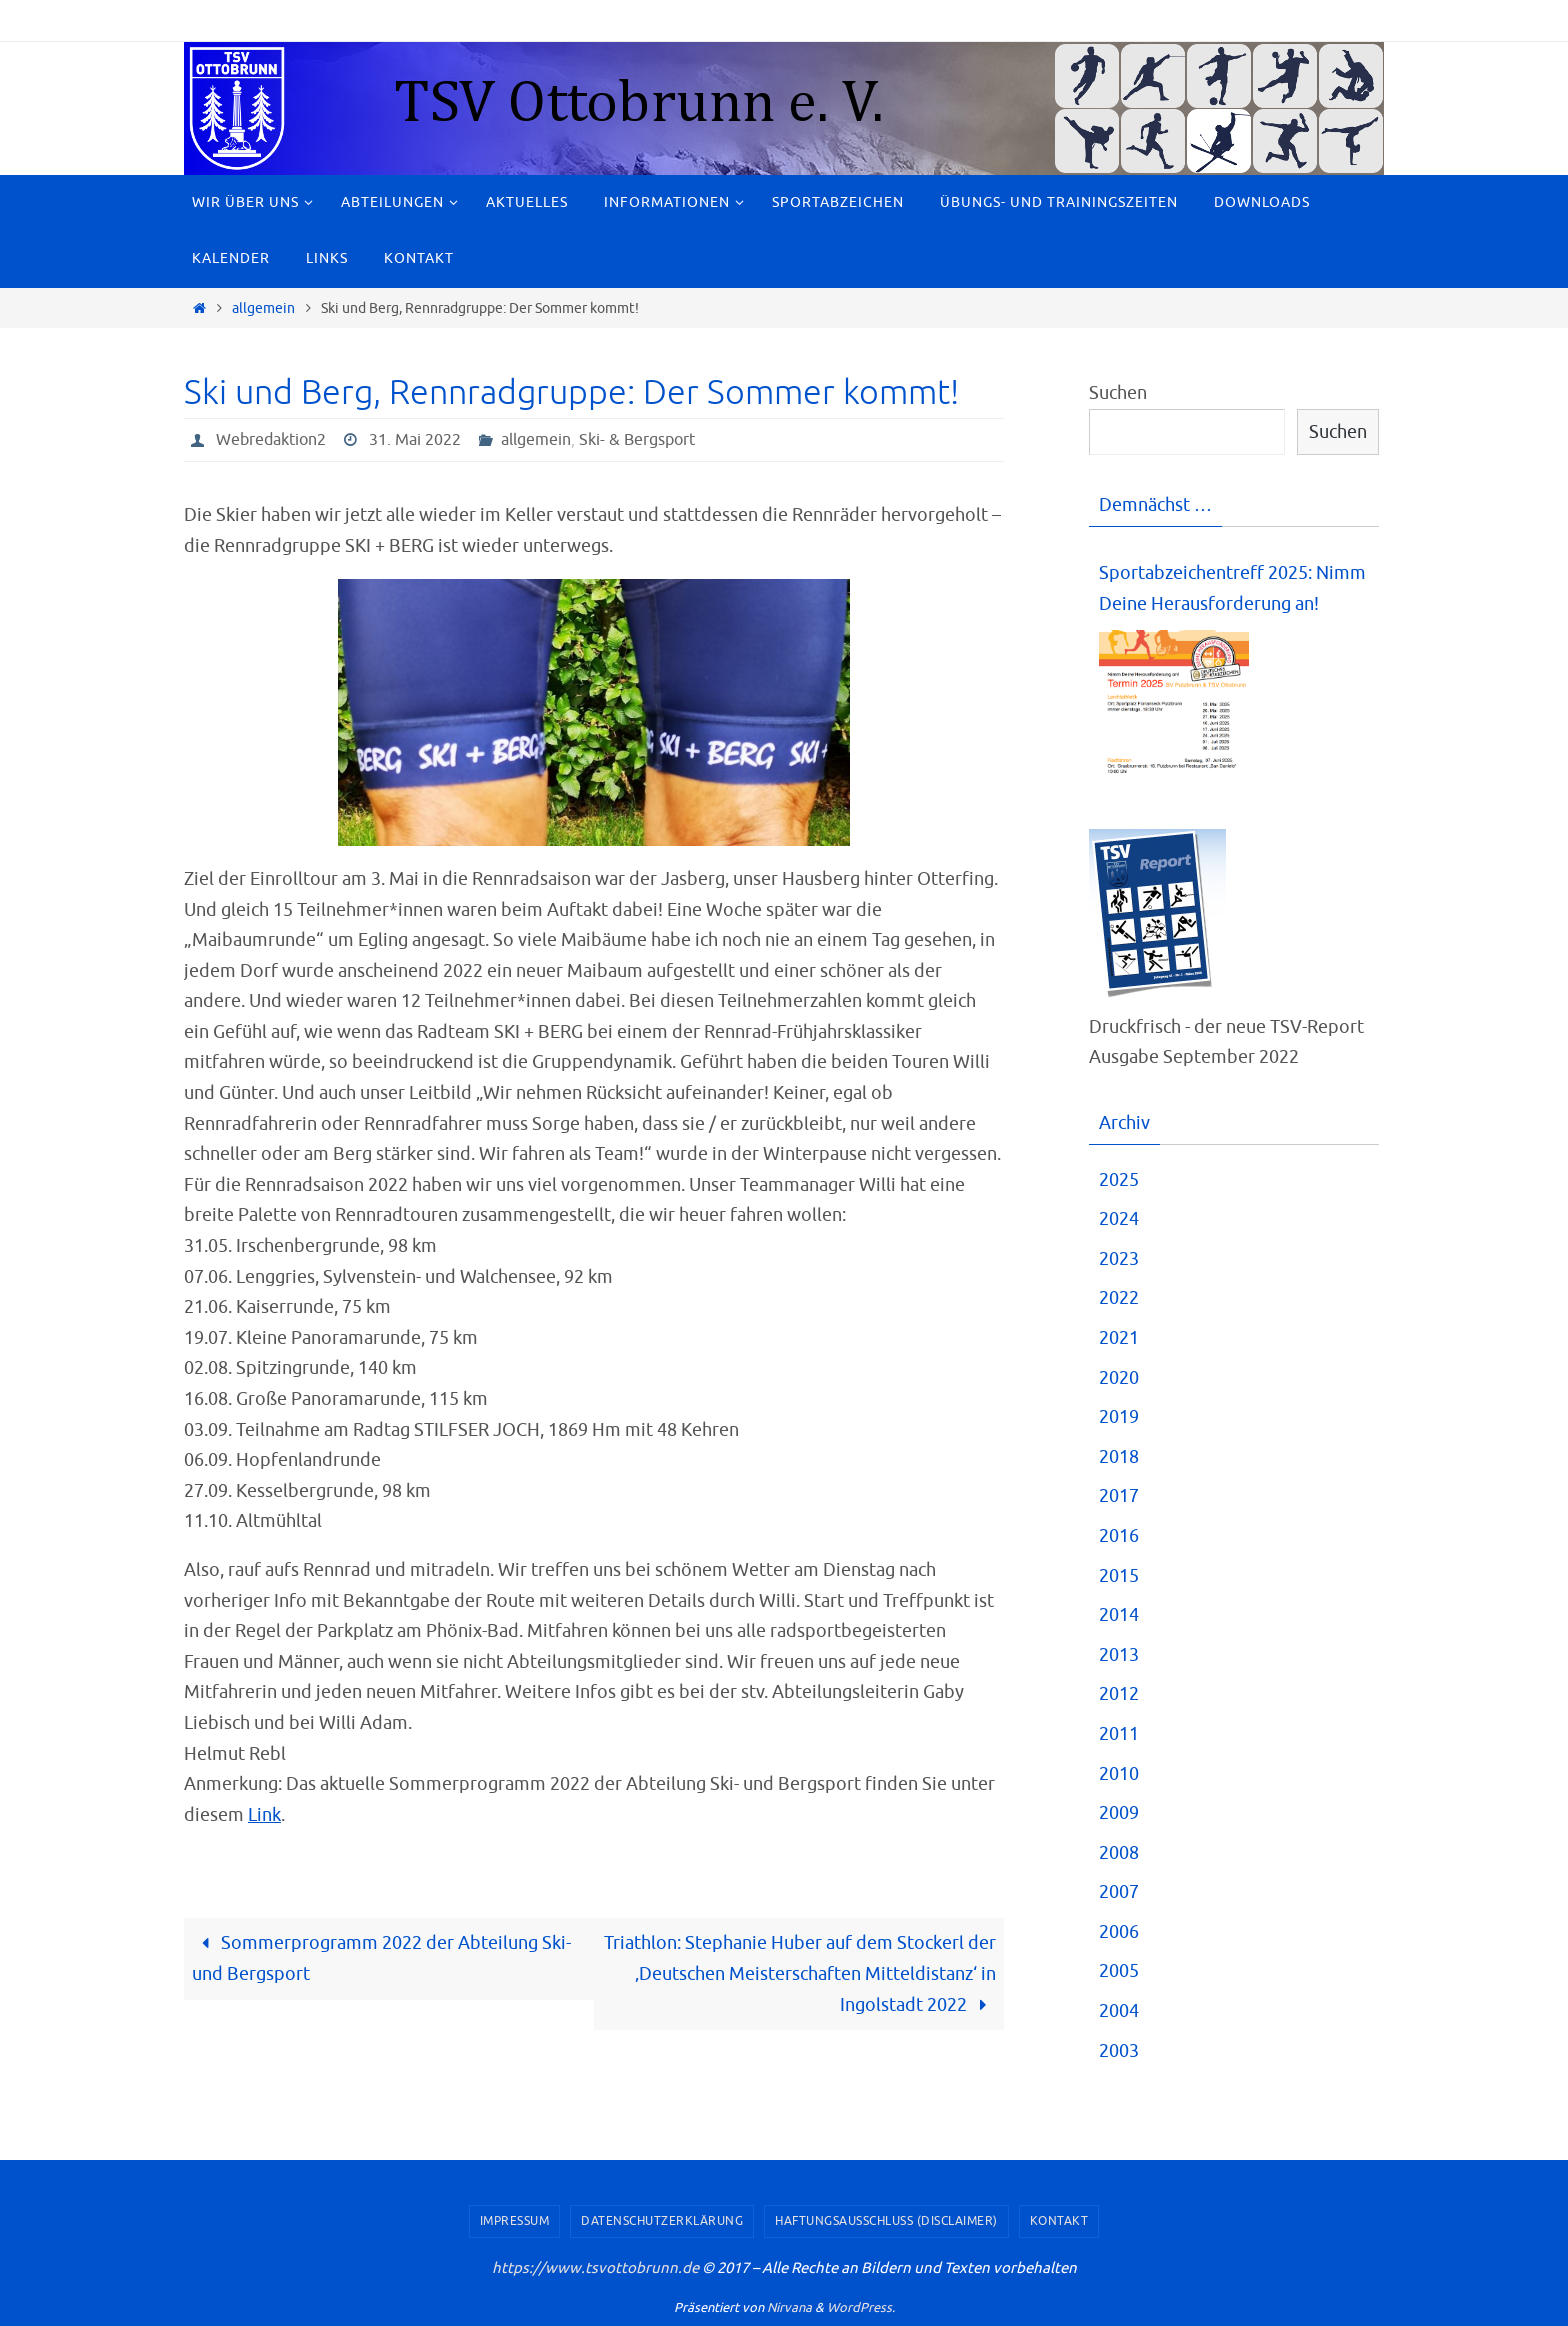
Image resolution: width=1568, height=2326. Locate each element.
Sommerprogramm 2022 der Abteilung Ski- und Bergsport (381, 1958)
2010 (1119, 1774)
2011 (1119, 1734)
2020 (1119, 1378)
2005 (1119, 1971)
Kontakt (1059, 2221)
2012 (1119, 1694)
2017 (1119, 1496)
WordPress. (861, 2307)
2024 (1119, 1219)
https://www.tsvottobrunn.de (595, 2268)
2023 (1119, 1259)
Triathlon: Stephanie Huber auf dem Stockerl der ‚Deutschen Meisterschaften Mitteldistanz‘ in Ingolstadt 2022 (800, 1973)
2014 (1119, 1615)
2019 (1119, 1417)
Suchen (1118, 393)
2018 (1119, 1457)
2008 (1119, 1853)
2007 (1119, 1892)
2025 (1119, 1180)
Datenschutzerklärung (662, 2221)
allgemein (263, 308)
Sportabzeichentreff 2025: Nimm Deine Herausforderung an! (1232, 588)
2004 (1119, 2011)
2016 (1119, 1536)
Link (264, 1815)
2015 (1119, 1576)
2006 (1119, 1932)
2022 (1119, 1298)
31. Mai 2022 (415, 440)
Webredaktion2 (271, 440)
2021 (1119, 1338)
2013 (1119, 1655)
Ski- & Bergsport (637, 440)
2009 (1119, 1813)
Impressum (515, 2221)
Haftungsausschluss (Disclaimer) (886, 2221)
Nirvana (789, 2307)
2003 (1119, 2051)
